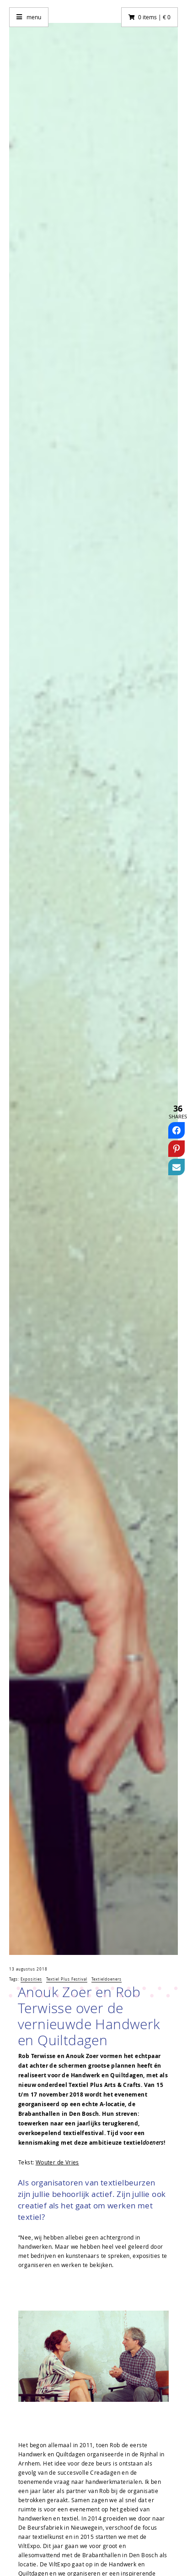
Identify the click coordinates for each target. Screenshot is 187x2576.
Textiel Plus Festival (66, 1979)
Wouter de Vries (57, 2162)
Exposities (31, 1979)
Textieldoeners (106, 1979)
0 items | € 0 (154, 17)
